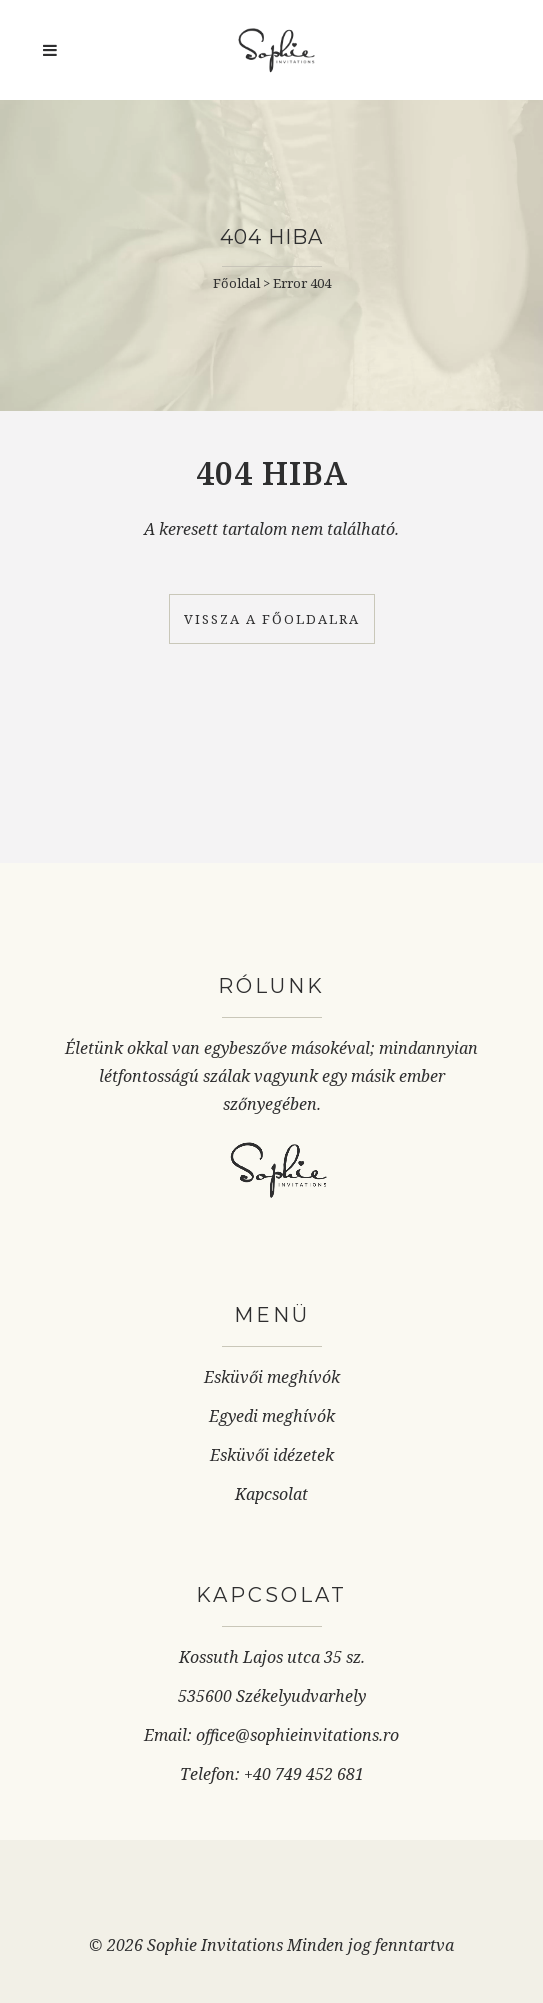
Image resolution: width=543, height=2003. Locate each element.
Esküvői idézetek (272, 1455)
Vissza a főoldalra (272, 619)
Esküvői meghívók (272, 1377)
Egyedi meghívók (272, 1416)
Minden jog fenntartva (370, 1945)
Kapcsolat (271, 1494)
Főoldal (236, 283)
